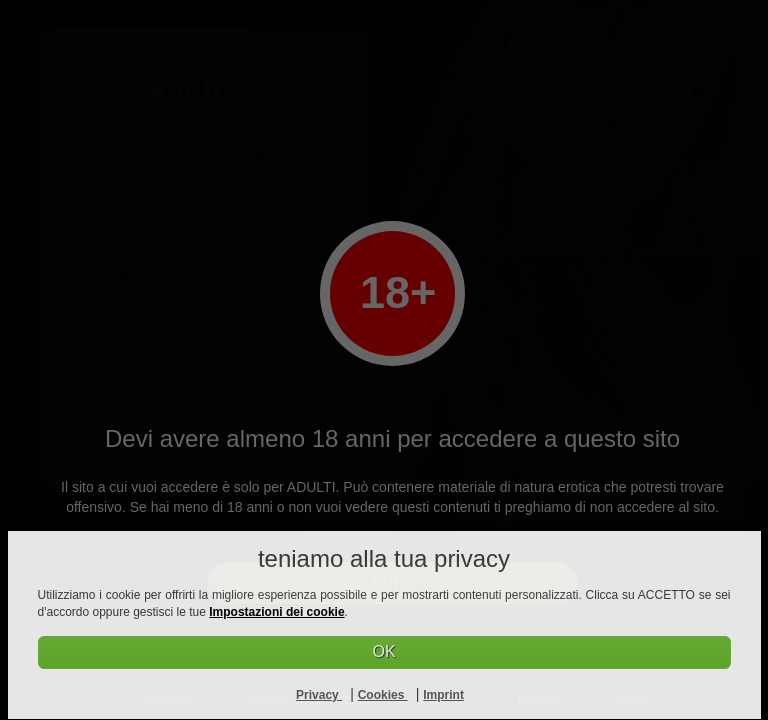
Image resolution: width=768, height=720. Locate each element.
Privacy (319, 695)
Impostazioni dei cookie (276, 612)
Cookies (383, 695)
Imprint (443, 695)
